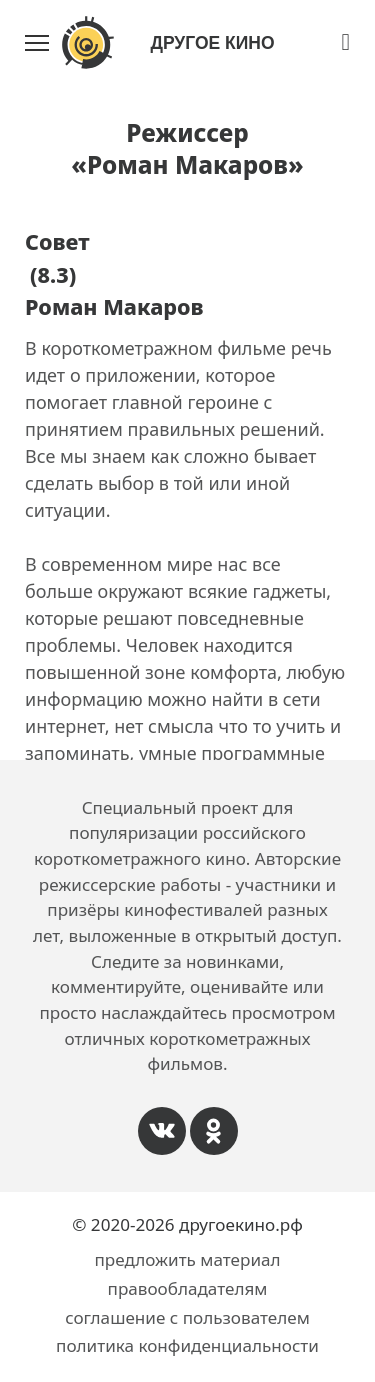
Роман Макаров (114, 306)
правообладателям (188, 1288)
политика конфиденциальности (187, 1345)
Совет (57, 241)
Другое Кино (212, 43)
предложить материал (187, 1259)
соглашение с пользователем (187, 1317)
